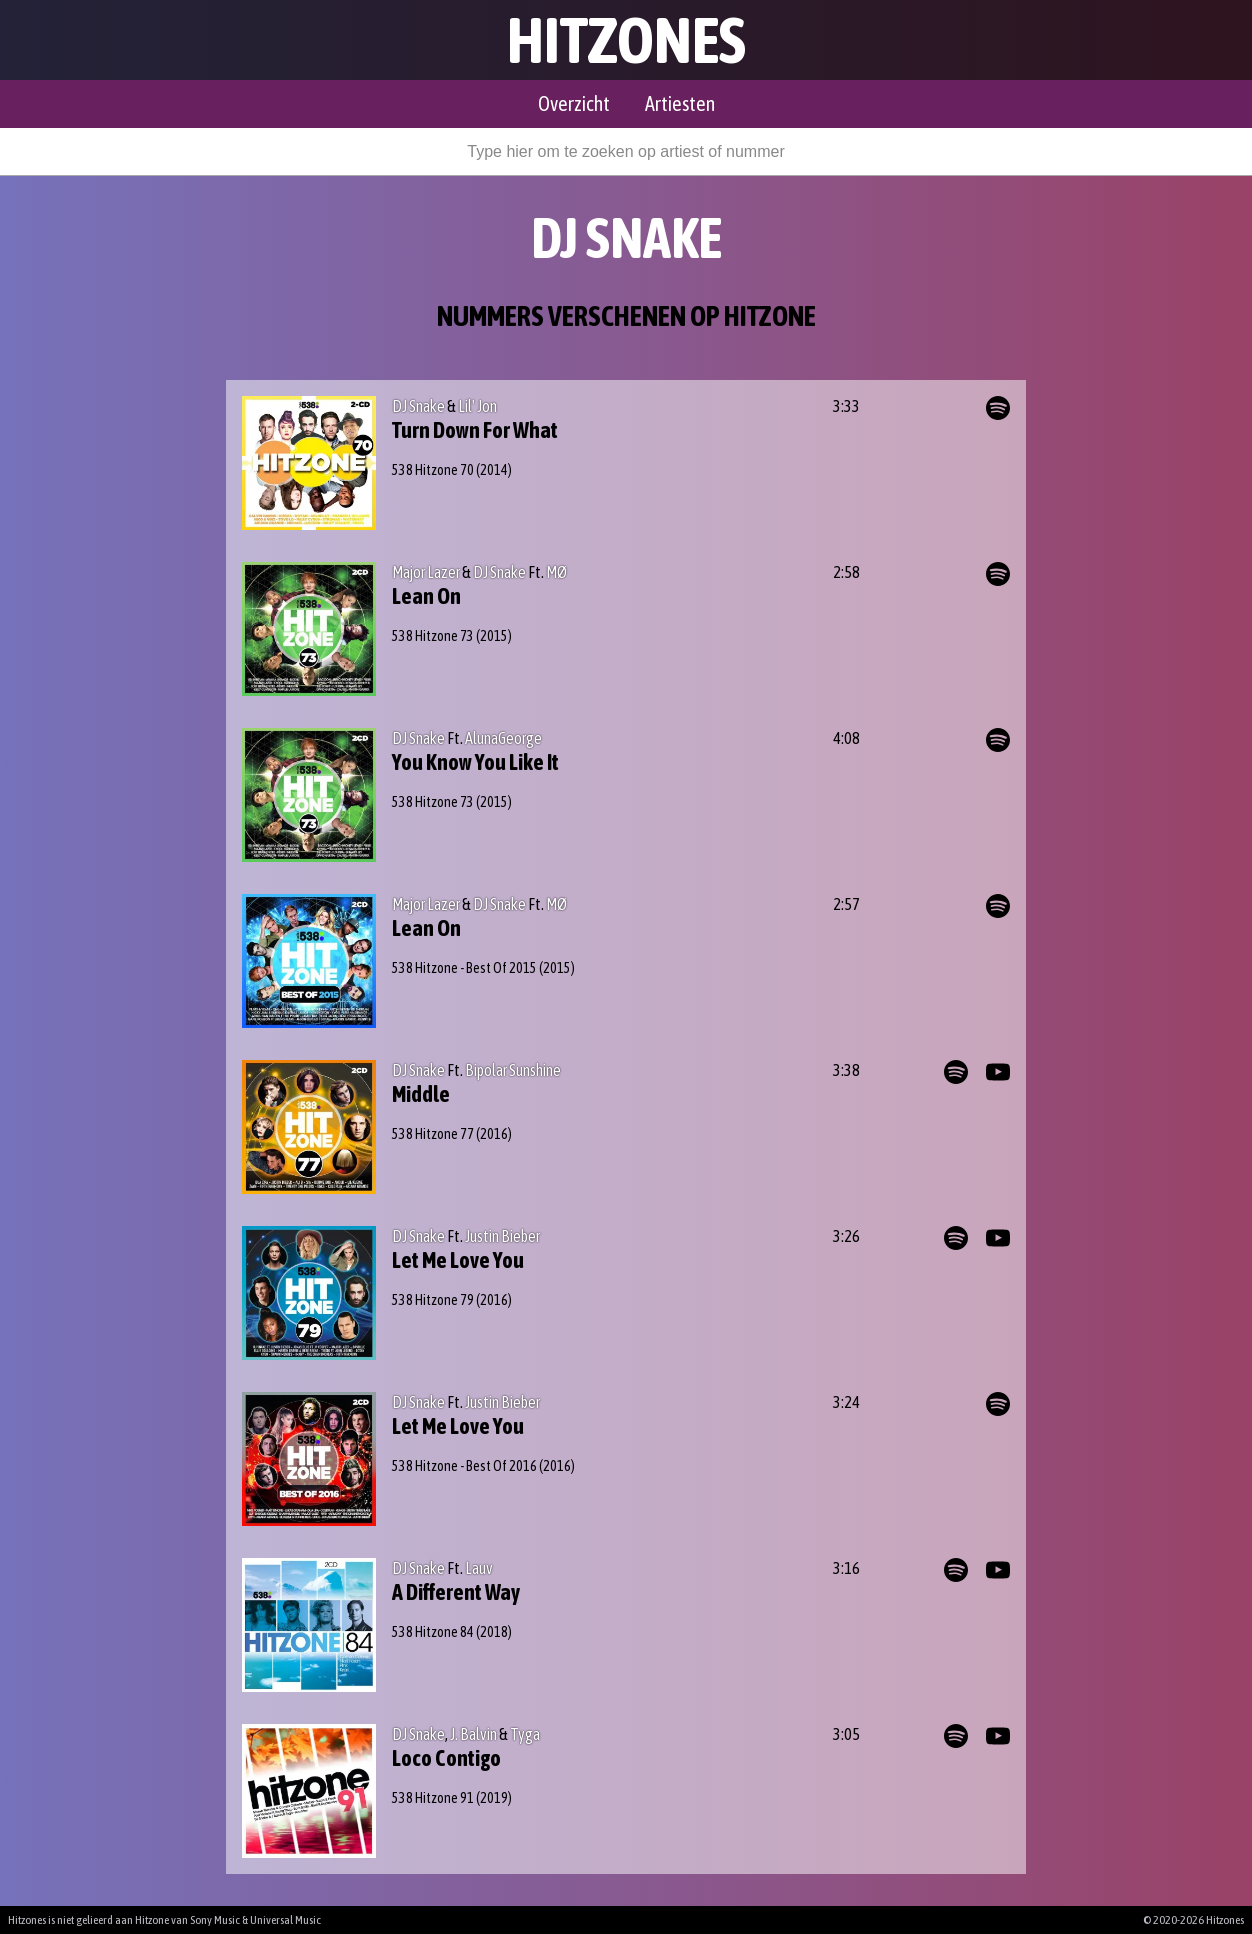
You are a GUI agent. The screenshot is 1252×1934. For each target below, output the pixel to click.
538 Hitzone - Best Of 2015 (464, 968)
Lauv (479, 1568)
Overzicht (574, 103)
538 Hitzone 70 (433, 470)
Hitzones (626, 40)
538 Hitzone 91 (433, 1798)
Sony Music (215, 1920)
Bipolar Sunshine (513, 1070)
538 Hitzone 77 (433, 1134)
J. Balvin (473, 1734)
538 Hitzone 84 (433, 1632)
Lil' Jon (477, 406)
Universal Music (285, 1920)
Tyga (525, 1734)
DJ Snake (418, 406)
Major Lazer (426, 572)
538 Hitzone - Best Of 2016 (464, 1466)
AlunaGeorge (503, 738)
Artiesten (680, 103)
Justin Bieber (502, 1236)
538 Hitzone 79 (433, 1300)
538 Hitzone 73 (433, 636)
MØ (556, 572)
